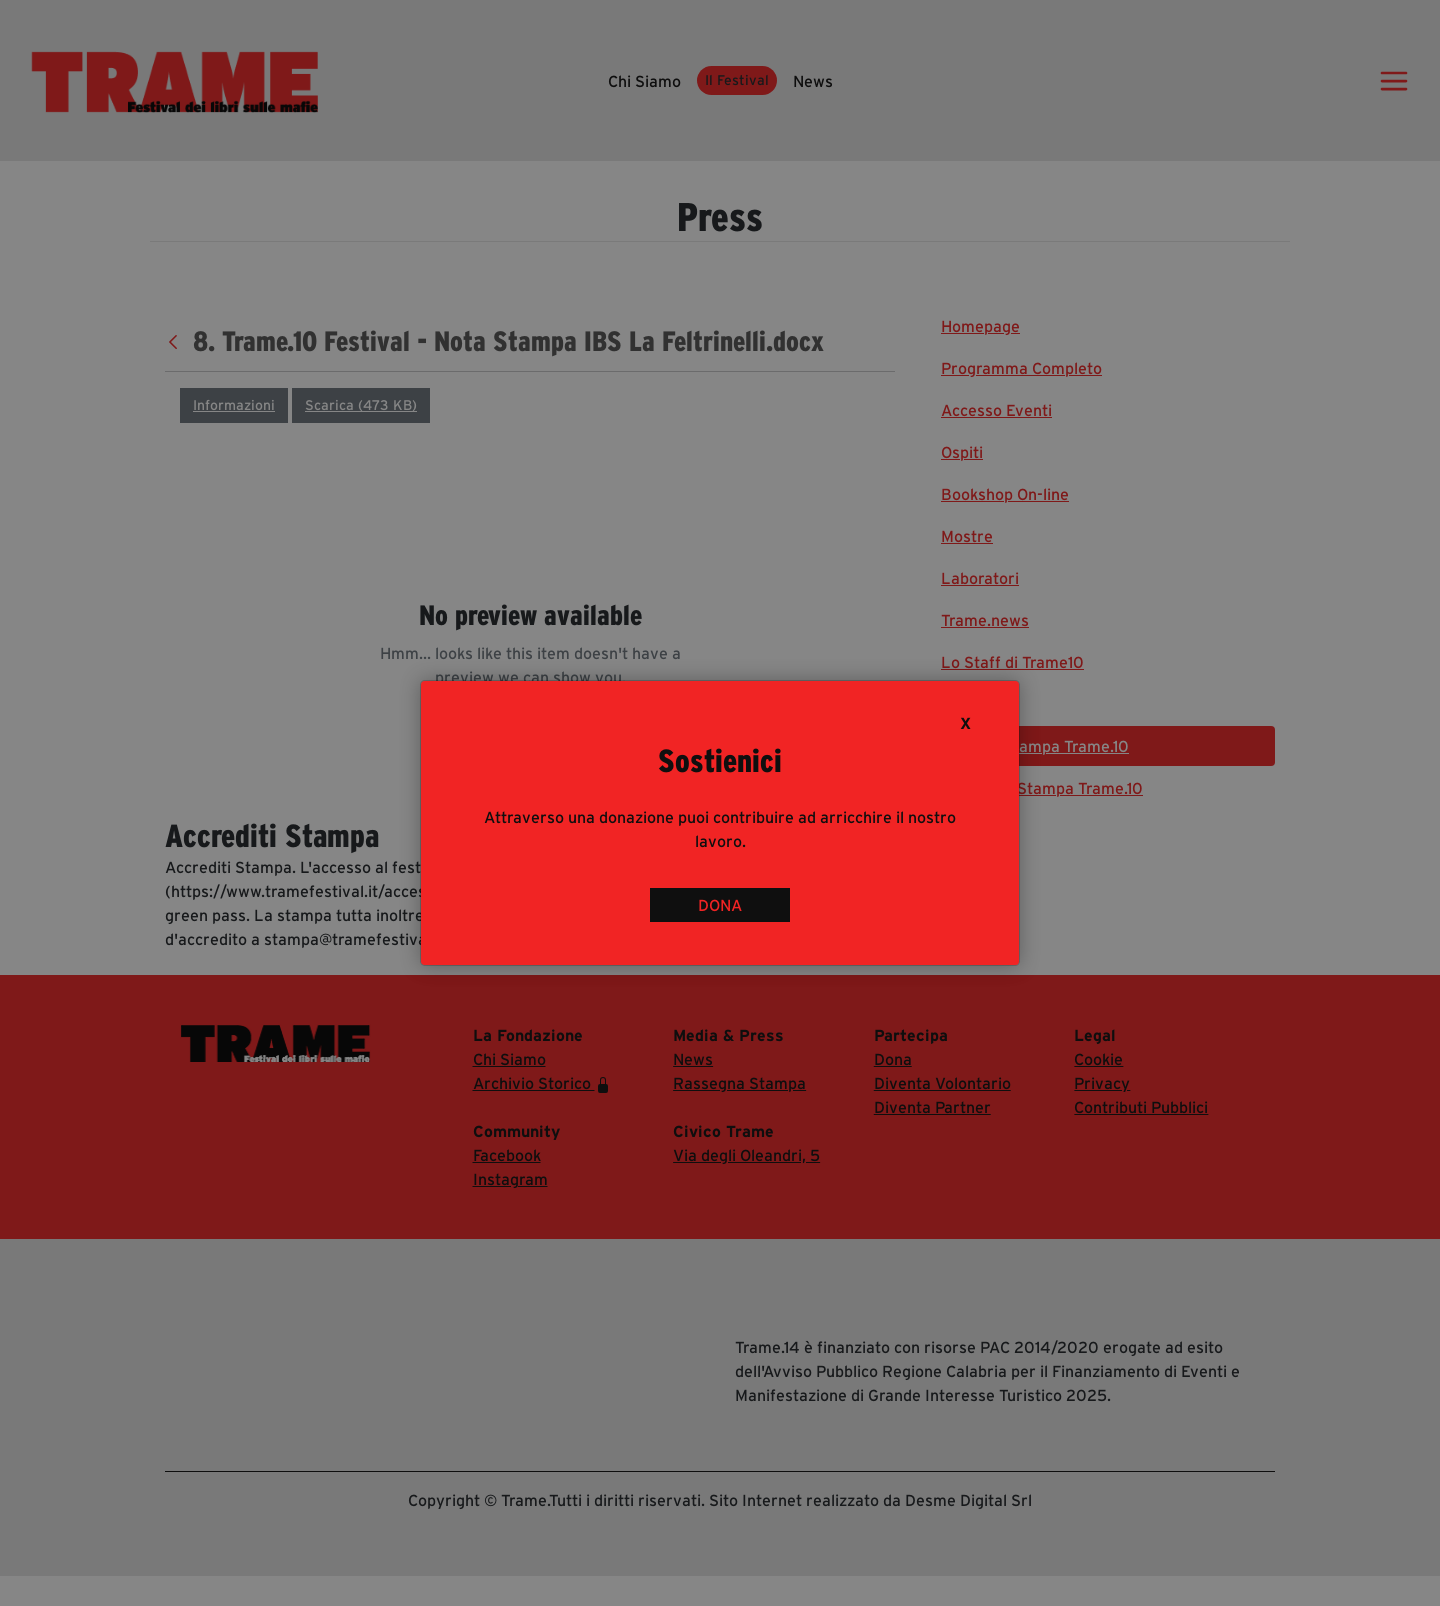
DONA (720, 905)
